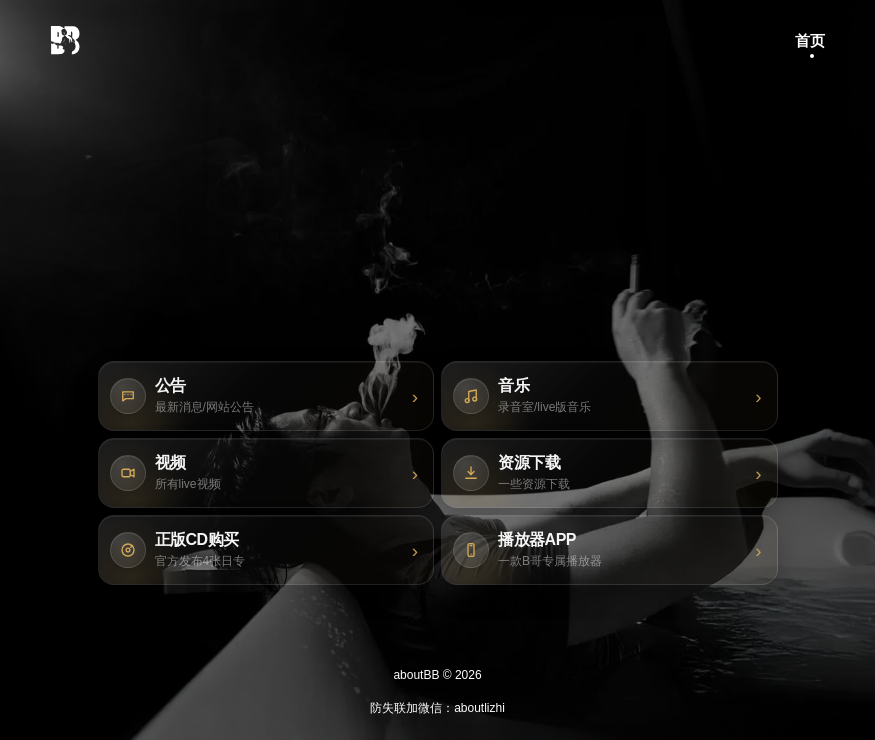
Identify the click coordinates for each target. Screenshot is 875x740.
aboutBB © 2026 (437, 675)
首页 (810, 40)
